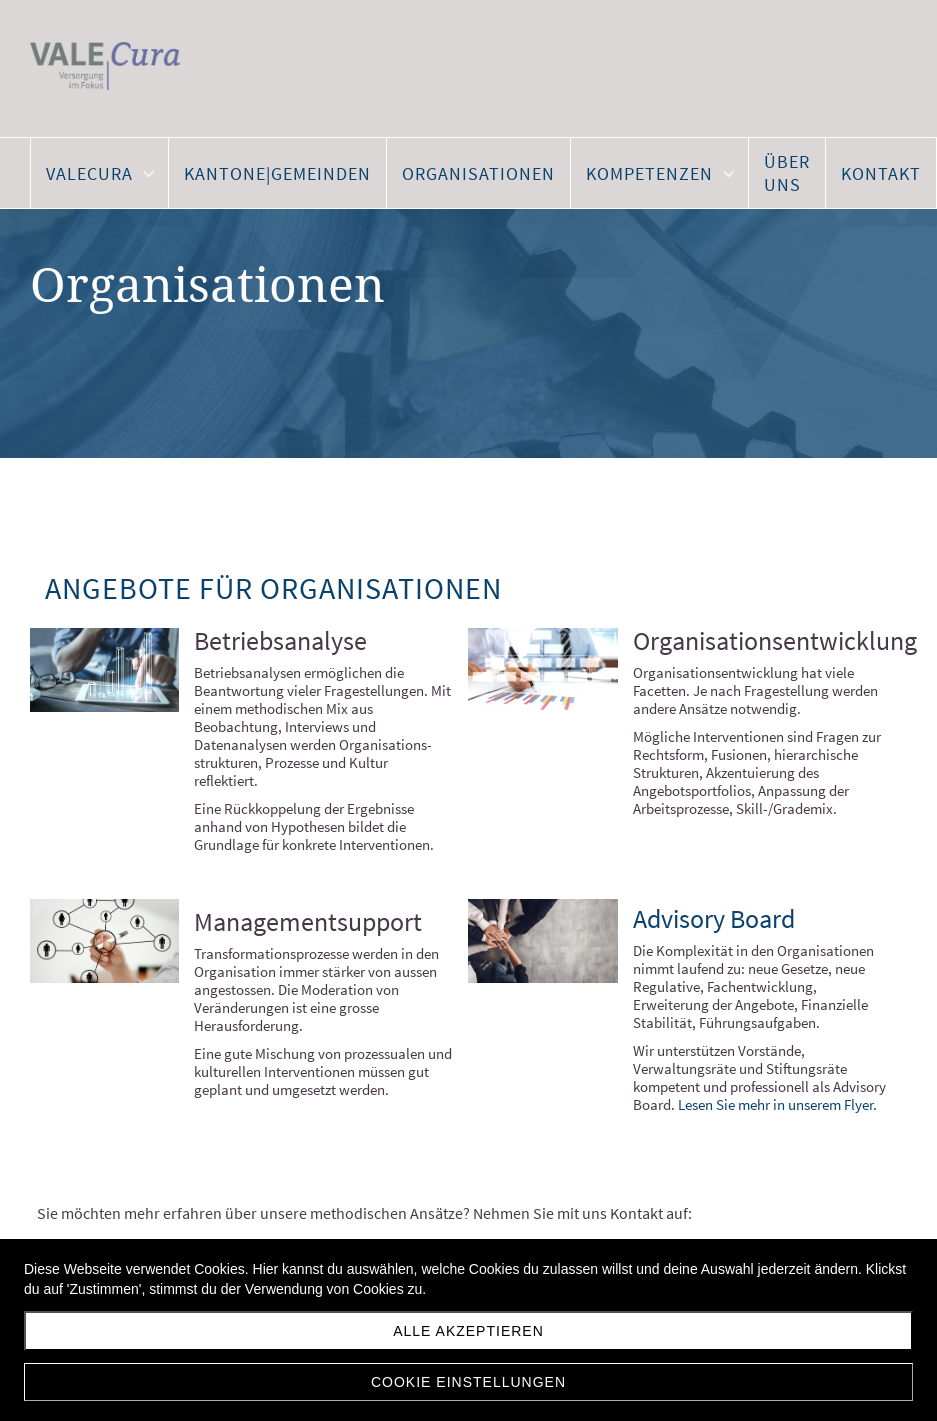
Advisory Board (714, 918)
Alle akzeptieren (468, 1331)
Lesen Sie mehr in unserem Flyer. (779, 1104)
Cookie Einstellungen (468, 1382)
